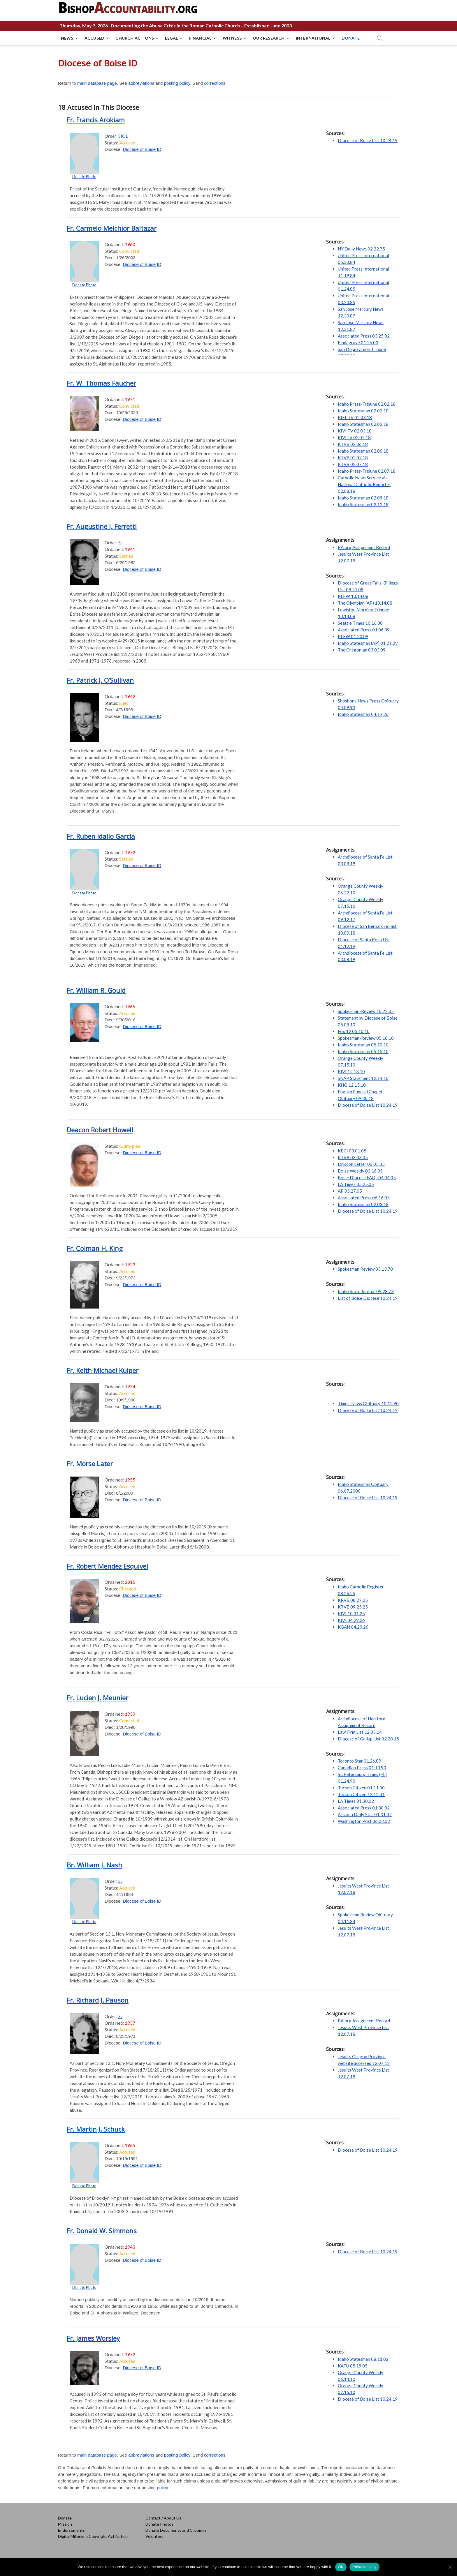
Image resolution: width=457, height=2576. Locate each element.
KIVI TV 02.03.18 (355, 430)
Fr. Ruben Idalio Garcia (101, 836)
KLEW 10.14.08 (353, 596)
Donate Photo (84, 176)
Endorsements (71, 2530)
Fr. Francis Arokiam (96, 119)
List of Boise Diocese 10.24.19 (368, 1298)
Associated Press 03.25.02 (364, 335)
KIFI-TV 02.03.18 (355, 417)
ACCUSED (94, 38)
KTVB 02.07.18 (353, 457)
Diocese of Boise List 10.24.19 (368, 140)
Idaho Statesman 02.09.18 (363, 497)
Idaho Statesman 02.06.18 (363, 450)
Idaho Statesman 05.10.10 (363, 1044)
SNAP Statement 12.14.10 (363, 1078)
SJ (120, 542)
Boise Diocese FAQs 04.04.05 (367, 1177)
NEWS (67, 38)
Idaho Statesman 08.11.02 (363, 2359)
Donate (65, 2517)
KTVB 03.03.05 (353, 1157)
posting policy (177, 83)
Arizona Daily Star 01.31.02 (365, 1814)
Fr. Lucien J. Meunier (97, 1697)
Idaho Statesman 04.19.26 (363, 714)
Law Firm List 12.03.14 (360, 1732)
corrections (214, 83)
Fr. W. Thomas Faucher (101, 383)
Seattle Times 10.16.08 (360, 623)
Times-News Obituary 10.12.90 (368, 1403)
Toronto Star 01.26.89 (359, 1760)
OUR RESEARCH (268, 38)
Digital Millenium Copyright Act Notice (93, 2536)
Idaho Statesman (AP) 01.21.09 (368, 643)
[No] (450, 2567)
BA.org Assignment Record (364, 547)
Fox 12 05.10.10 (354, 1031)
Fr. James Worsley (93, 2338)
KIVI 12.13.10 (351, 1071)
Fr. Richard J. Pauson (98, 2000)
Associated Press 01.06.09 (364, 629)
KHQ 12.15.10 (352, 1084)
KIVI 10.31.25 (351, 1613)
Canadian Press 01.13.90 (362, 1767)
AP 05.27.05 (350, 1190)
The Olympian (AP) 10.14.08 (365, 602)
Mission (65, 2524)
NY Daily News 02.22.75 (361, 248)
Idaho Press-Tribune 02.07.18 (367, 471)
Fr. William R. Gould (96, 990)
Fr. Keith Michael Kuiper (102, 1370)
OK (341, 2567)
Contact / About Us (163, 2517)
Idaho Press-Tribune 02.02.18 (367, 404)
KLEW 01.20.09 (353, 636)
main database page (97, 83)
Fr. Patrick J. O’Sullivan (100, 680)
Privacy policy (364, 2567)
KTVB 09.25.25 (353, 1606)
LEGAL (171, 38)
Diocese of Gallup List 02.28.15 (368, 1738)
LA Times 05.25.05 (356, 1184)
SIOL (123, 136)
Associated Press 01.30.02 (364, 1807)
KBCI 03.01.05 (352, 1150)
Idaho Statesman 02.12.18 (363, 504)
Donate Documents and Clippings (176, 2530)
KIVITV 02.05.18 (354, 437)
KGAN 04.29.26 (353, 1626)
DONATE (351, 38)
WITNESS (232, 38)
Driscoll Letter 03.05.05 (361, 1164)
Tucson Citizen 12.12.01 (361, 1794)
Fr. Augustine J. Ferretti (102, 526)
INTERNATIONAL (313, 38)
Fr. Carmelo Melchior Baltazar (112, 228)
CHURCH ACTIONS (135, 38)
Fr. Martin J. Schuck (96, 2129)
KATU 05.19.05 (353, 2365)
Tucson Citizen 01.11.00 (361, 1787)
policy (162, 2487)
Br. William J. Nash (94, 1864)
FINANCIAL (200, 38)
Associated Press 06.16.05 (364, 1197)
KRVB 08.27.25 (353, 1600)
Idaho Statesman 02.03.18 (363, 410)
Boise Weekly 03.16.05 (360, 1170)
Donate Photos (159, 2524)
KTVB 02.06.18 (353, 444)
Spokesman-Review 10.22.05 (366, 1011)
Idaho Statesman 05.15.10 (363, 1051)
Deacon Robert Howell (100, 1129)
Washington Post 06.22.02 (364, 1821)
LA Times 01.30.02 (356, 1801)
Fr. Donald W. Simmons (102, 2230)
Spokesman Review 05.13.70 (365, 1269)
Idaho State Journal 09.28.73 (366, 1291)
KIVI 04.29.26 (351, 1620)
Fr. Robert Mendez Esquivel (107, 1566)
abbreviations (141, 83)
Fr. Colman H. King (95, 1248)
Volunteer (154, 2536)
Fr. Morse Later (90, 1463)
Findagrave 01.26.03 (358, 342)
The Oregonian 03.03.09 (362, 649)
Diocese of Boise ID (142, 149)
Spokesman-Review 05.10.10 (366, 1038)
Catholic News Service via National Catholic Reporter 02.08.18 (364, 484)
